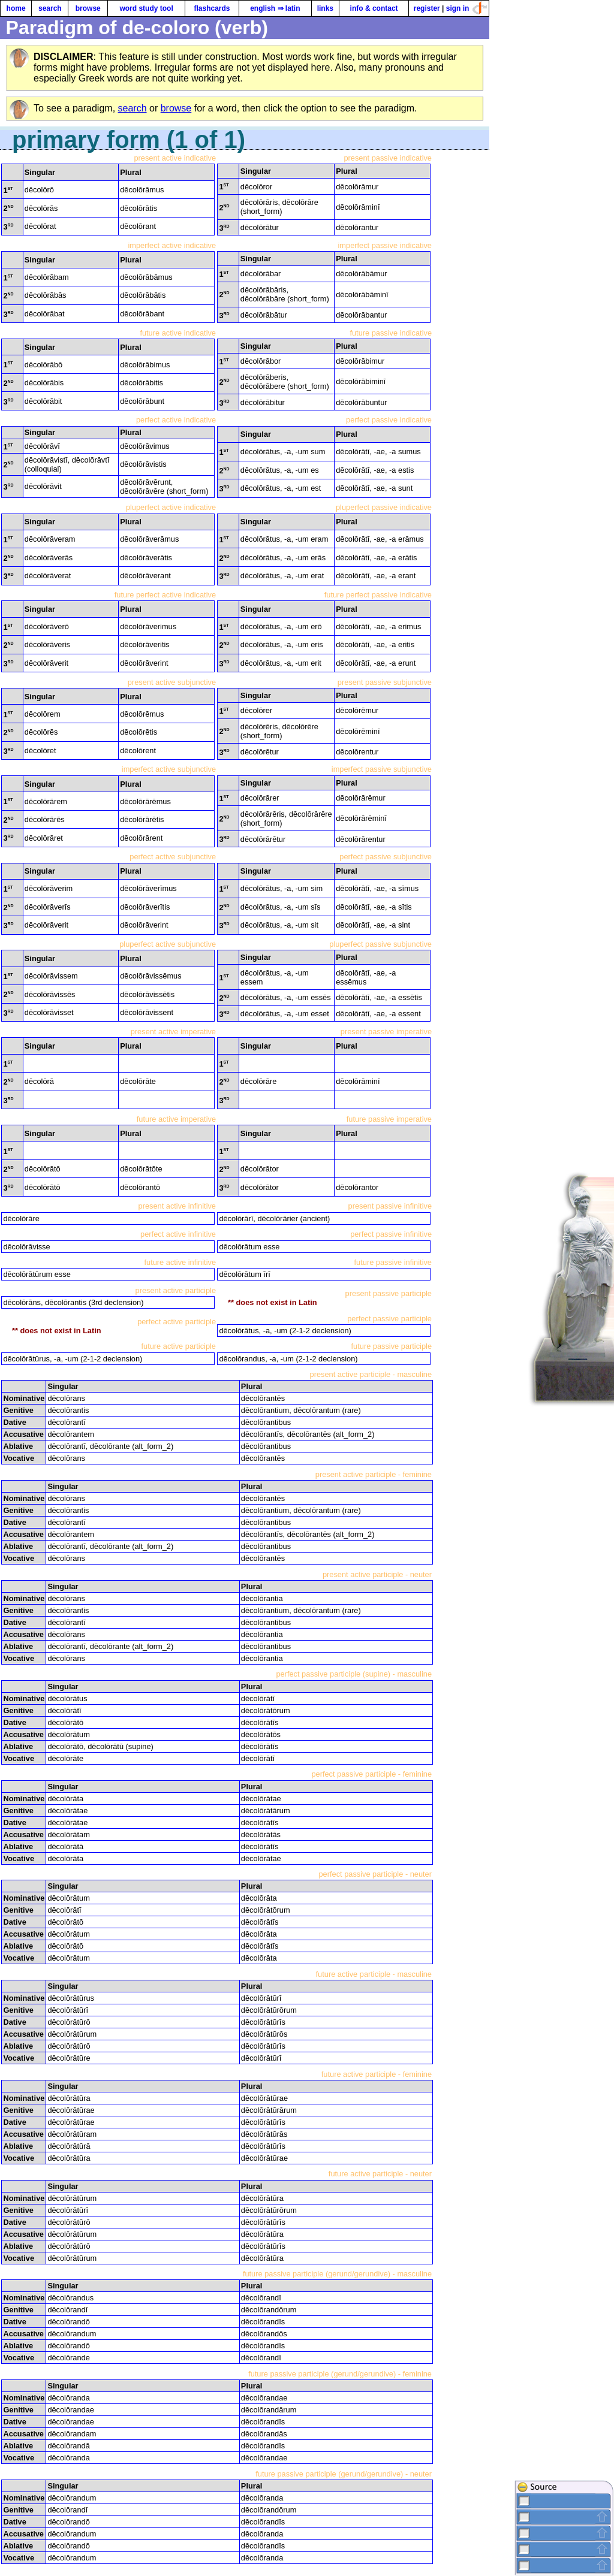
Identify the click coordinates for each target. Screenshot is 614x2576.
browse (88, 8)
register (427, 8)
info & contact (374, 8)
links (325, 8)
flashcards (212, 8)
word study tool (146, 8)
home (16, 8)
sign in (457, 8)
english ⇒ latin (275, 8)
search (50, 8)
